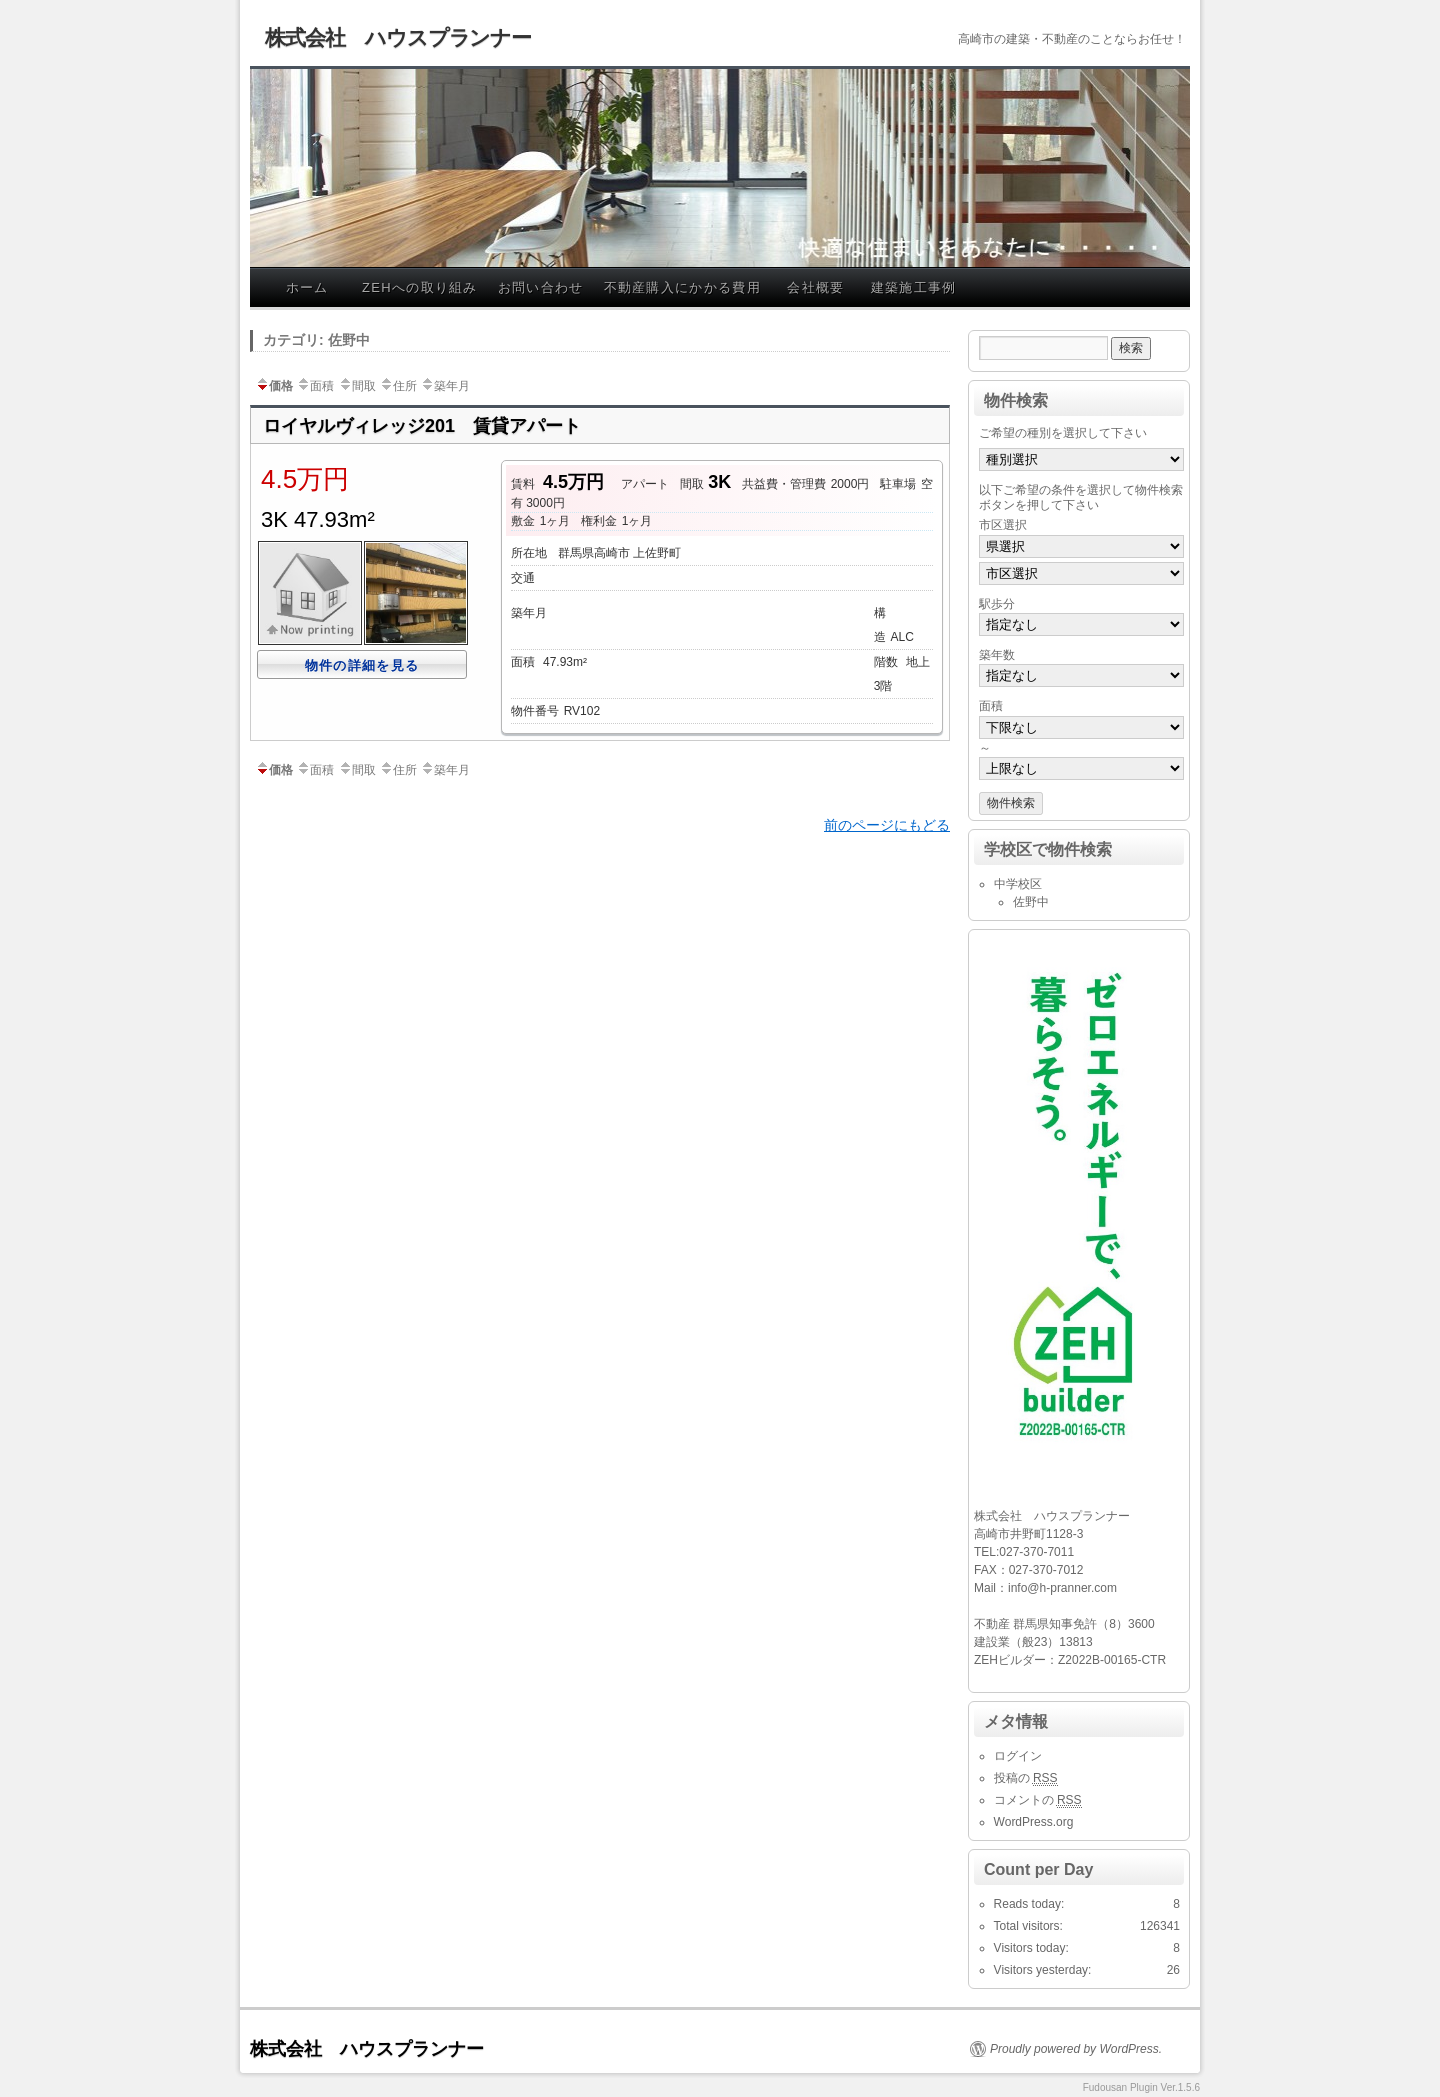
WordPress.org (1034, 1822)
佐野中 (1031, 902)
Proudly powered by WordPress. (1076, 2049)
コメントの (1038, 1800)
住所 (398, 386)
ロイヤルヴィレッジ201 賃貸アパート (422, 426)
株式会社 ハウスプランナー (398, 37)
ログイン (1018, 1756)
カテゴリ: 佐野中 (316, 340)
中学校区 (1018, 884)
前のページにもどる (887, 825)
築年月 (445, 386)
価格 (274, 386)
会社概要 (815, 287)
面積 (315, 386)
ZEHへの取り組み (420, 287)
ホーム (307, 287)
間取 (357, 386)
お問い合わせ (541, 287)
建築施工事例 (914, 287)
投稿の (1026, 1778)
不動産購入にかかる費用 (682, 287)
